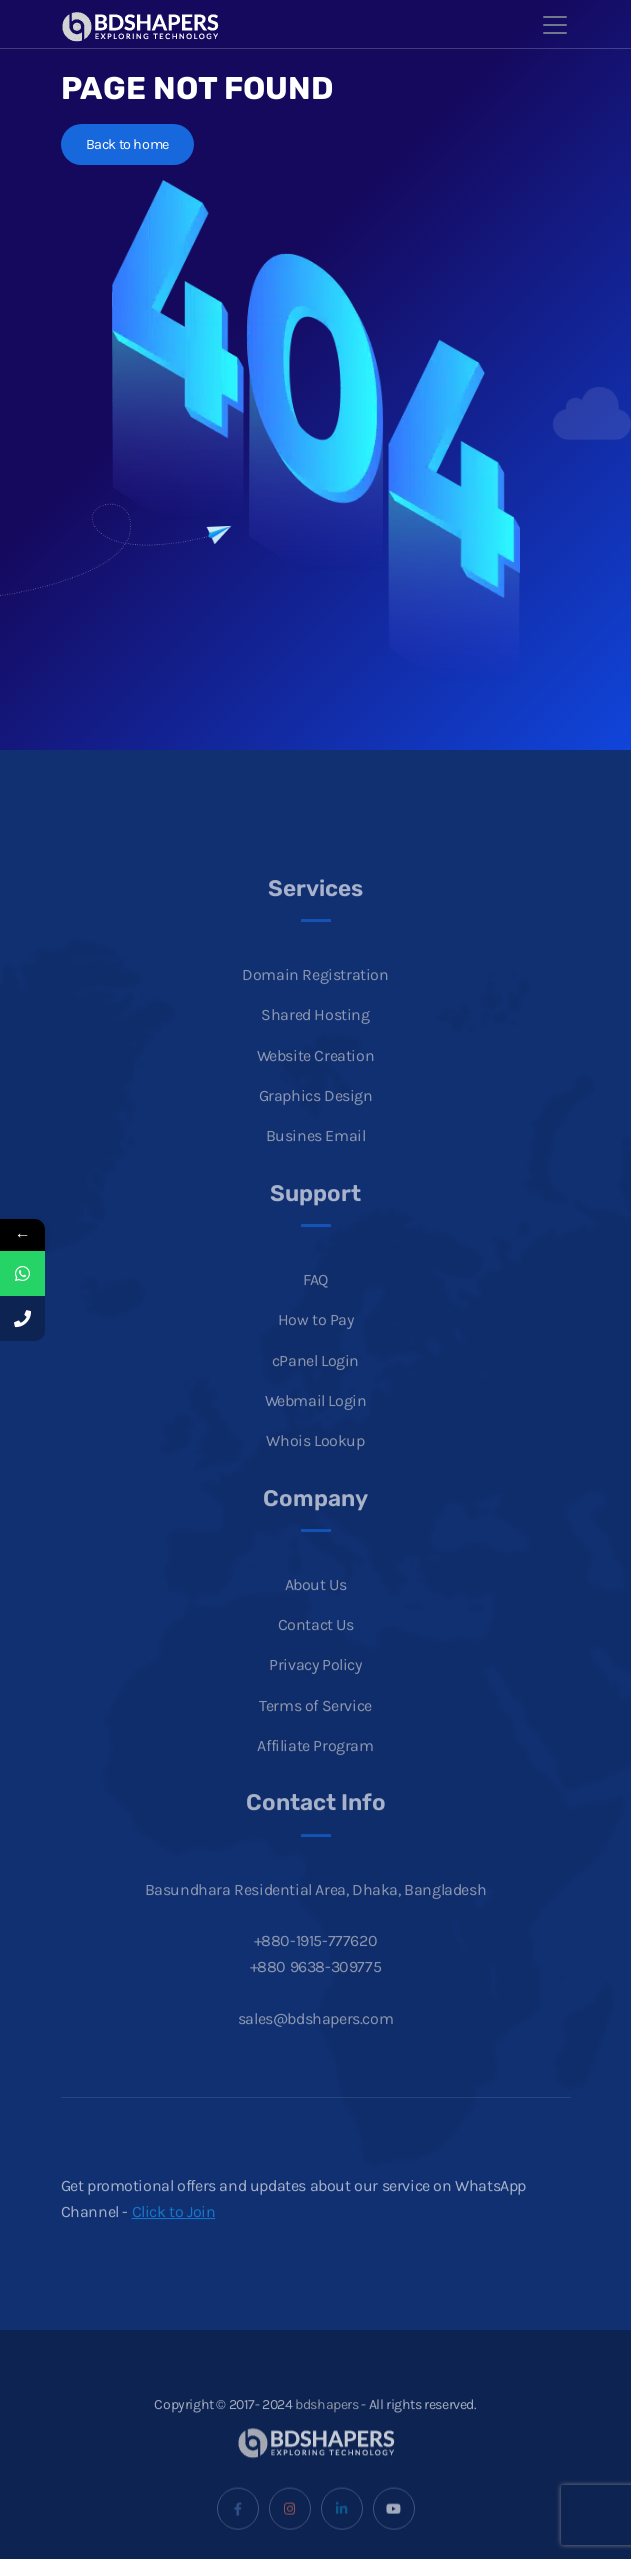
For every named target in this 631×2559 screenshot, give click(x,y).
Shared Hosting (315, 1037)
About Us (316, 1606)
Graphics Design (316, 1117)
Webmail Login (316, 1422)
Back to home (127, 144)
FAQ (315, 1301)
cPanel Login (315, 1382)
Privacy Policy (315, 1687)
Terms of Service (315, 1727)
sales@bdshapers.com (315, 2040)
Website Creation (316, 1077)
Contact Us (316, 1646)
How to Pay (316, 1341)
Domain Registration (315, 996)
